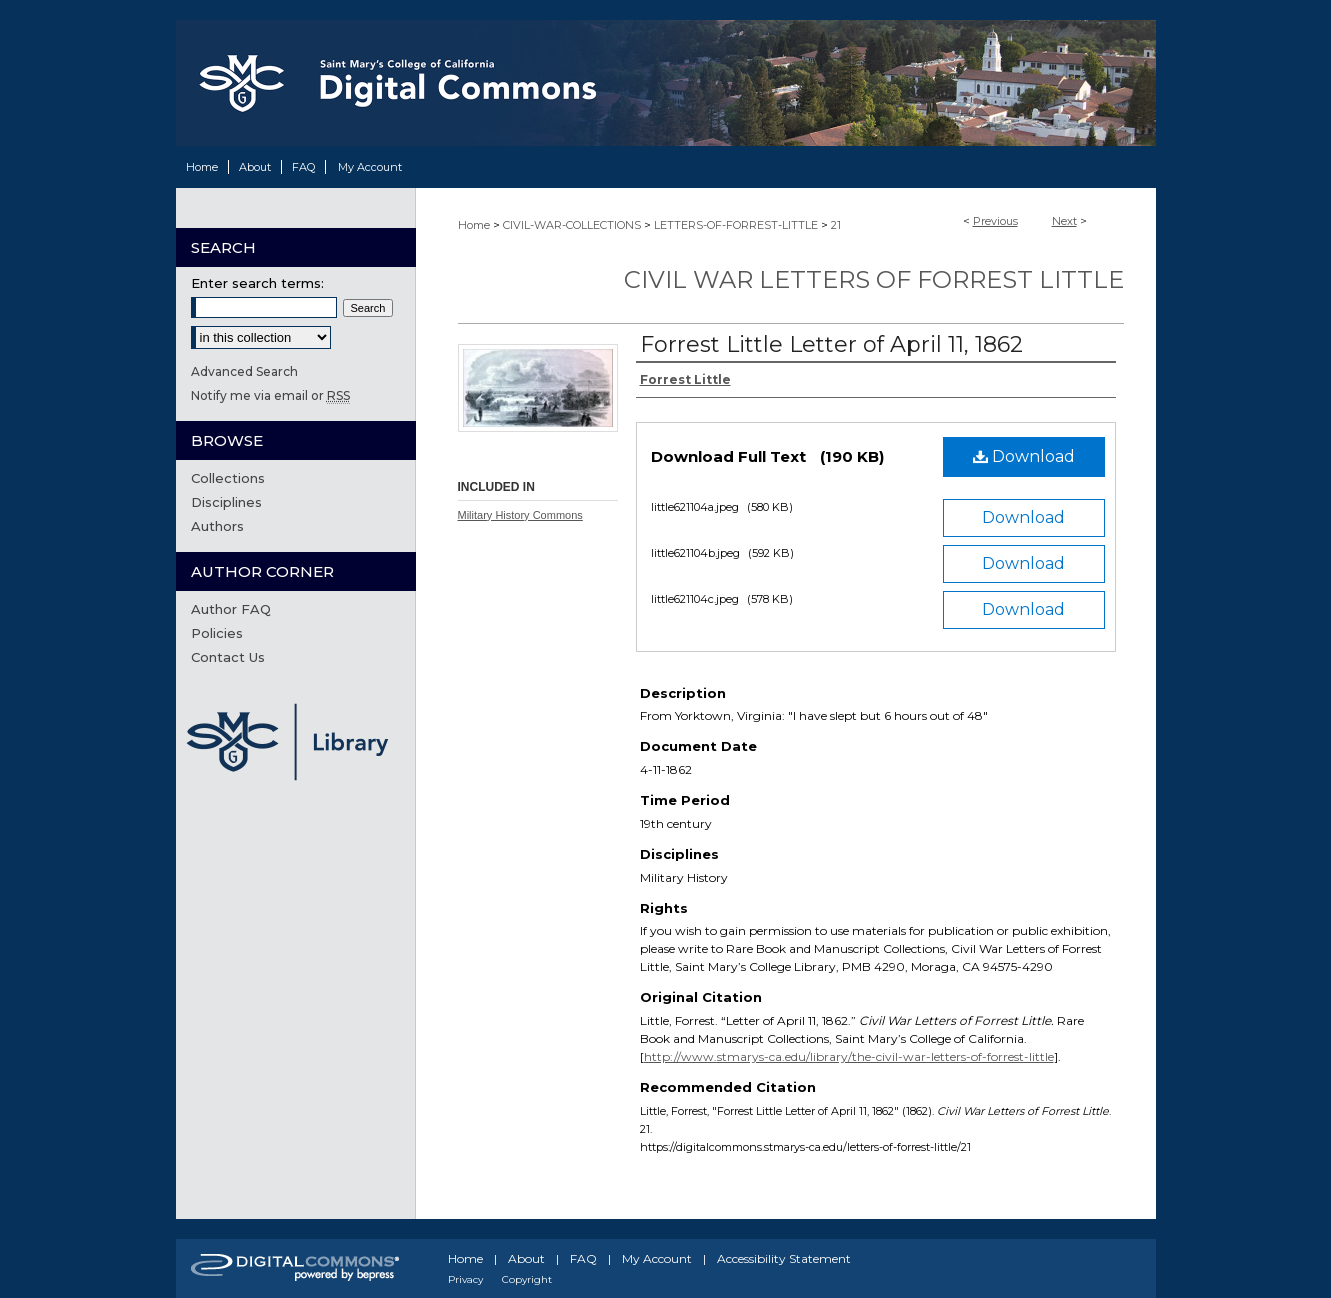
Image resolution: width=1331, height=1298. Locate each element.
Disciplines (226, 502)
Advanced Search (244, 371)
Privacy (465, 1279)
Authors (217, 526)
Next (1064, 221)
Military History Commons (520, 515)
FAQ (583, 1258)
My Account (657, 1258)
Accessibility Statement (784, 1258)
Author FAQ (231, 609)
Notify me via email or (270, 395)
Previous (995, 221)
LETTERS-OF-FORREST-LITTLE (736, 225)
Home (474, 225)
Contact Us (228, 657)
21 (836, 225)
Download (1024, 456)
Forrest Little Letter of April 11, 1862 (831, 344)
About (526, 1258)
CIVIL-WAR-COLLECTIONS (572, 225)
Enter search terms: (257, 283)
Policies (217, 633)
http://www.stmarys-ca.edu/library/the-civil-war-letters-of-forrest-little (849, 1056)
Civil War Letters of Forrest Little (874, 279)
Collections (228, 478)
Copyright (527, 1279)
